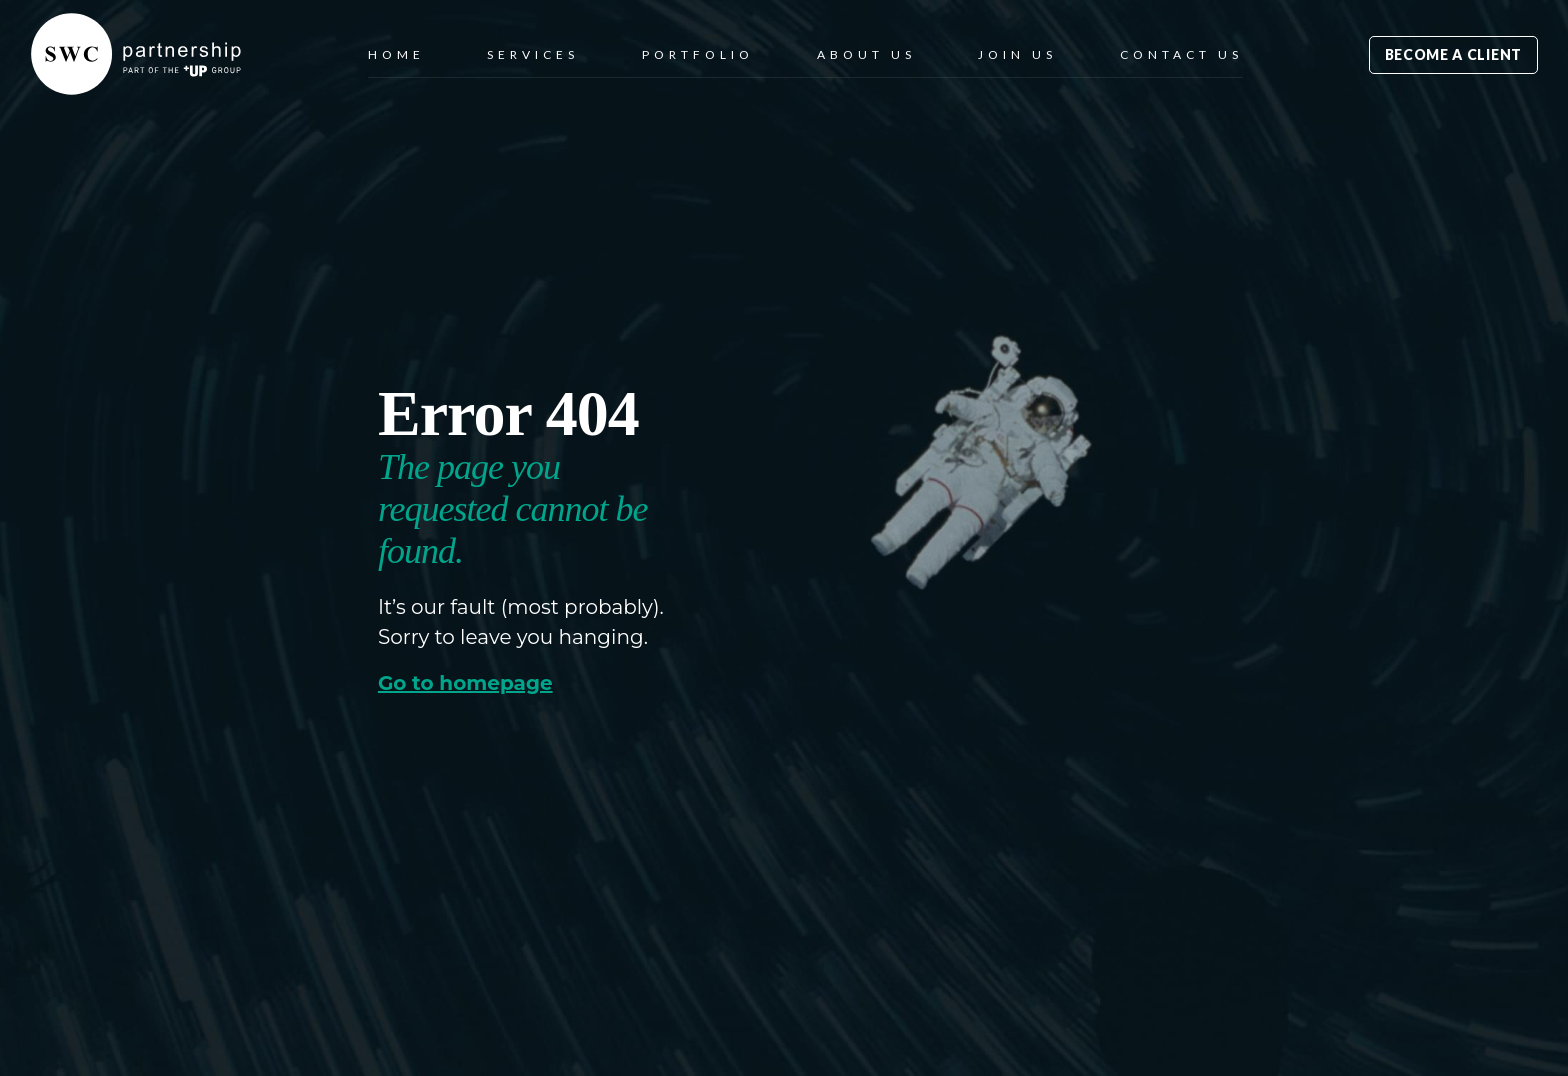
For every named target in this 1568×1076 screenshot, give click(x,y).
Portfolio (698, 54)
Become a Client (1454, 54)
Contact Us (1181, 54)
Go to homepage (465, 683)
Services (533, 54)
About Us (866, 54)
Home (396, 54)
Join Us (1017, 54)
